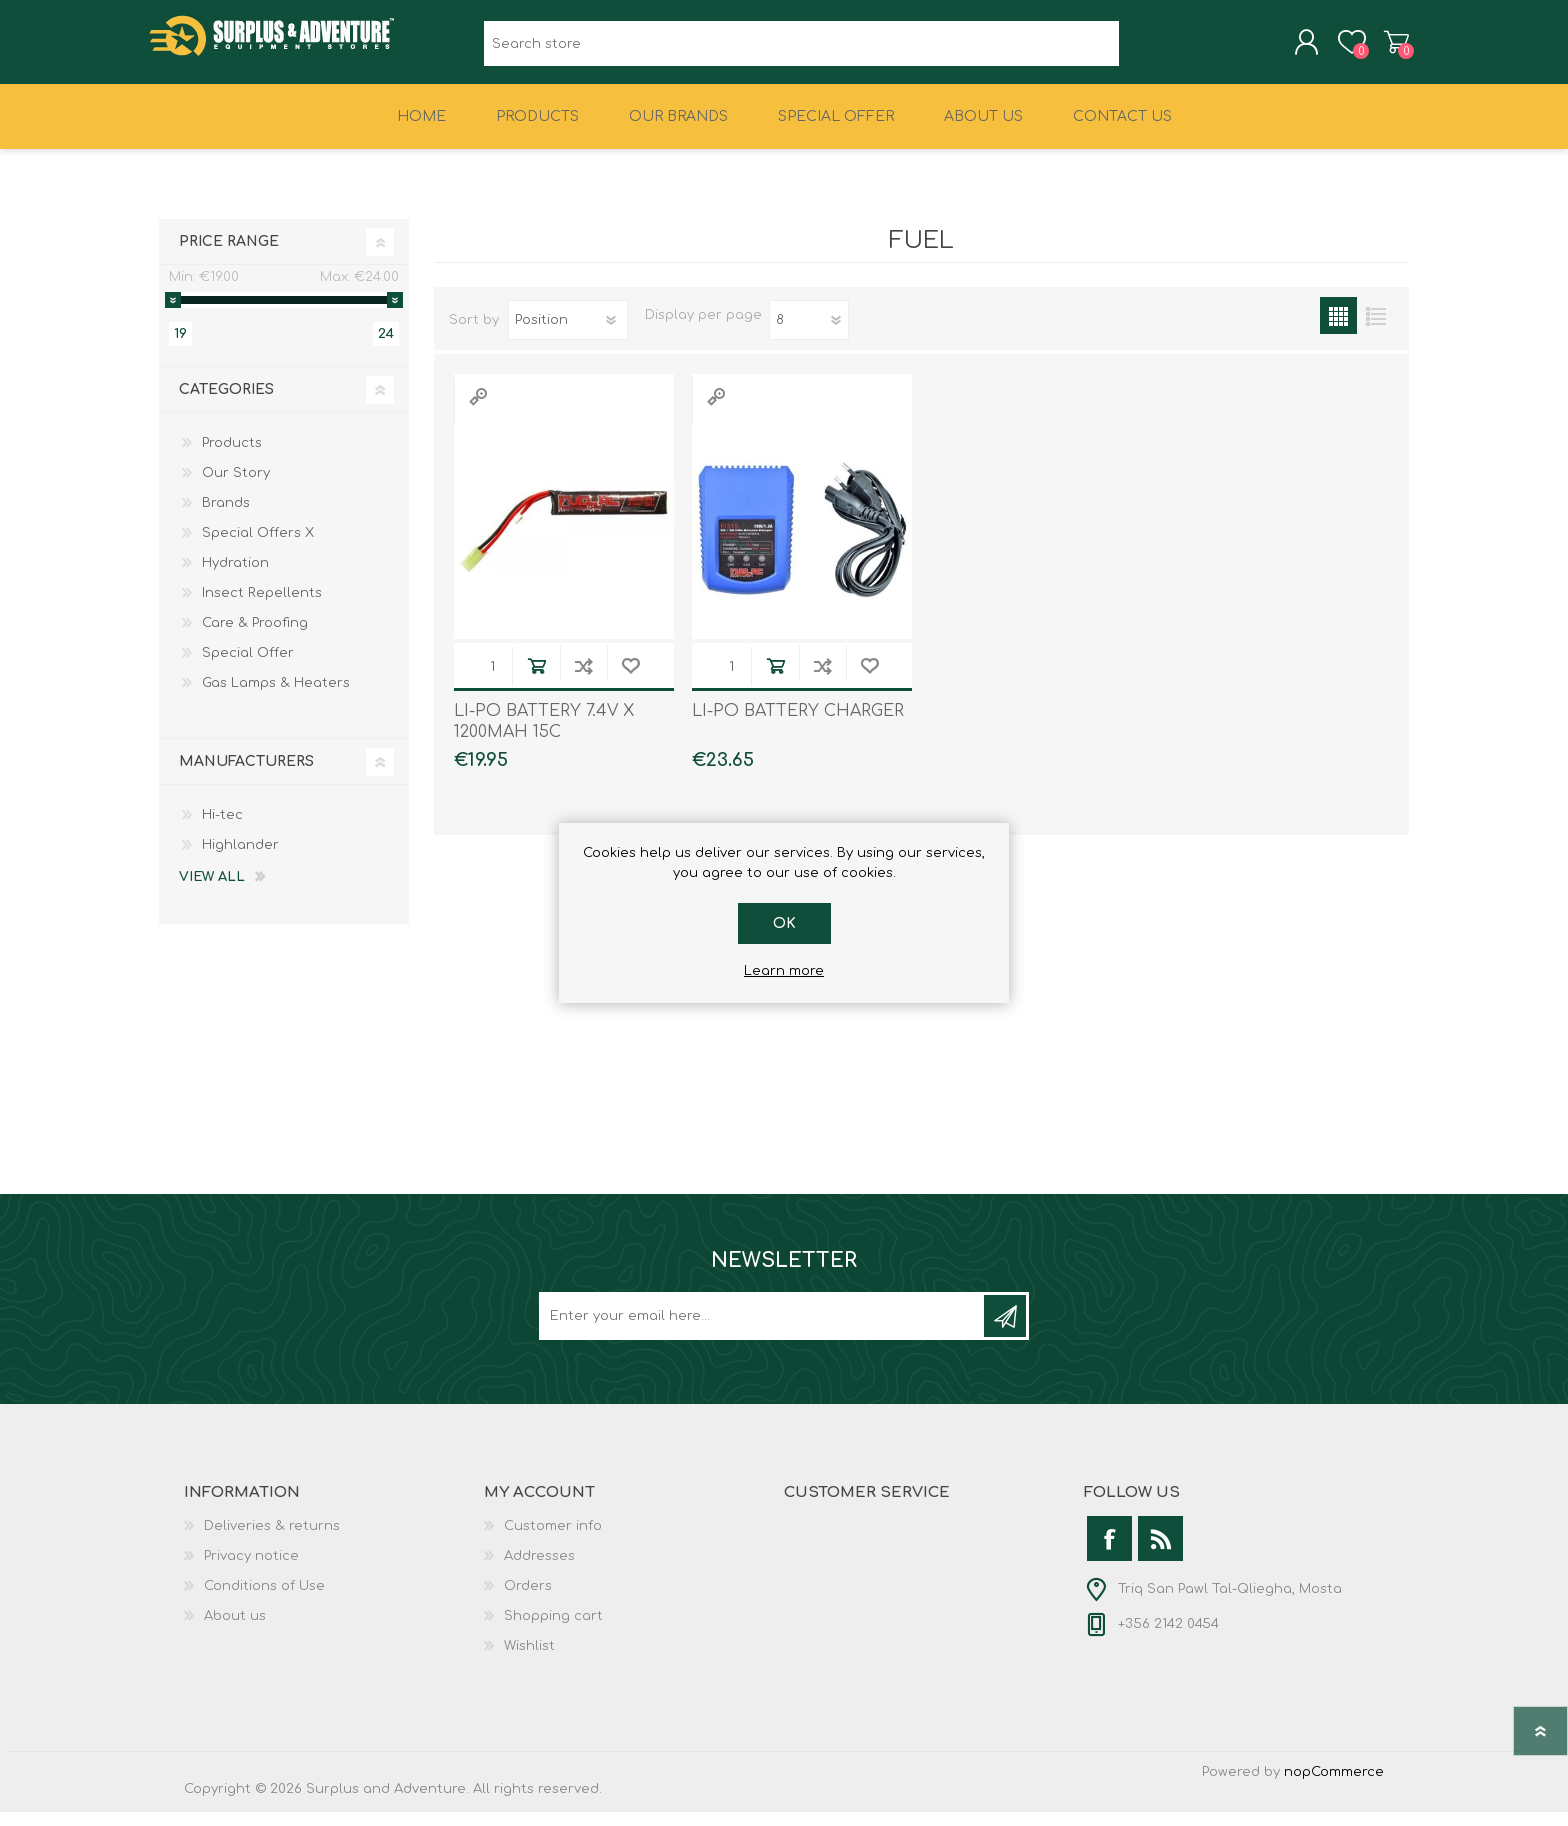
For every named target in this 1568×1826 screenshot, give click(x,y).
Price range (229, 255)
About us (235, 1630)
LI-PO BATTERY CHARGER (798, 725)
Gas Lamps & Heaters (276, 697)
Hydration (235, 577)
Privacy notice (251, 1570)
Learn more (784, 971)
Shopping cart (1386, 49)
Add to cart (536, 679)
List (1375, 329)
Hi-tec (222, 829)
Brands (226, 517)
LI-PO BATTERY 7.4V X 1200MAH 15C (544, 735)
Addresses (539, 1570)
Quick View (478, 410)
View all (212, 891)
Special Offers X (258, 547)
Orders (528, 1600)
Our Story (236, 487)
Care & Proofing (255, 637)
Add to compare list (583, 679)
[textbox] (801, 50)
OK (784, 923)
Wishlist (529, 1660)
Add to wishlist (630, 679)
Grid (1338, 329)
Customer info (553, 1540)
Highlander (240, 859)
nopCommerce (1334, 1786)
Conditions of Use (264, 1600)
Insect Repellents (262, 607)
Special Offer (248, 667)
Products (232, 457)
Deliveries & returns (272, 1540)
